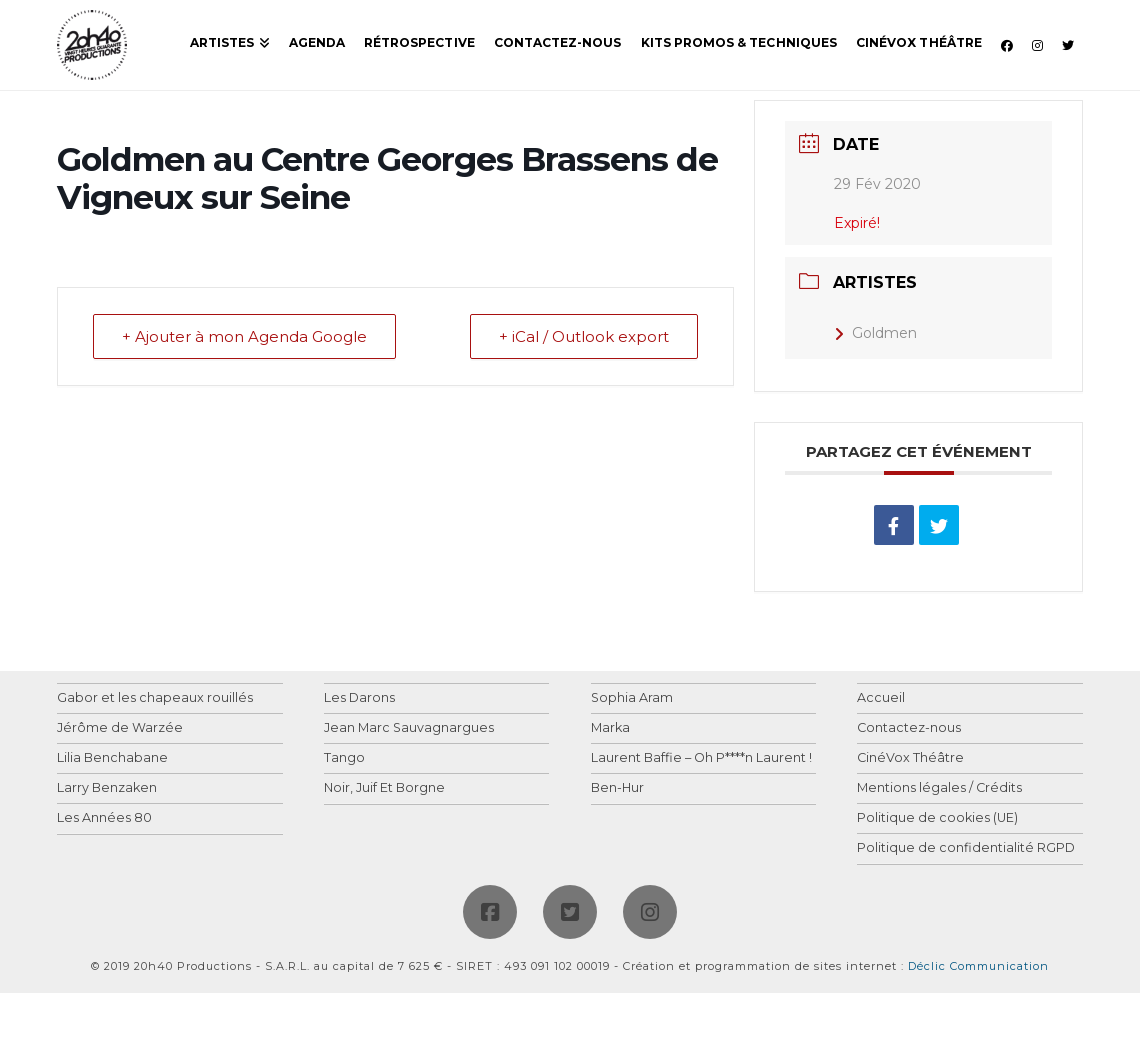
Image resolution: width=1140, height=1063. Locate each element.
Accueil (881, 698)
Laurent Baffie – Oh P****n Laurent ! (701, 758)
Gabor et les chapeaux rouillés (155, 698)
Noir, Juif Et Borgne (384, 788)
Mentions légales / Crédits (939, 788)
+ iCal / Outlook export (584, 336)
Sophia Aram (632, 698)
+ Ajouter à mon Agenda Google (244, 336)
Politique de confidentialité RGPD (966, 848)
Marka (610, 728)
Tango (344, 758)
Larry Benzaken (107, 788)
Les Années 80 (104, 818)
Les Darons (359, 698)
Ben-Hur (617, 788)
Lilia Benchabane (112, 758)
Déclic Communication (978, 966)
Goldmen (875, 333)
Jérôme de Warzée (120, 728)
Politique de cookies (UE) (937, 818)
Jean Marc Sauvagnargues (409, 728)
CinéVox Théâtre (910, 758)
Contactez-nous (909, 728)
